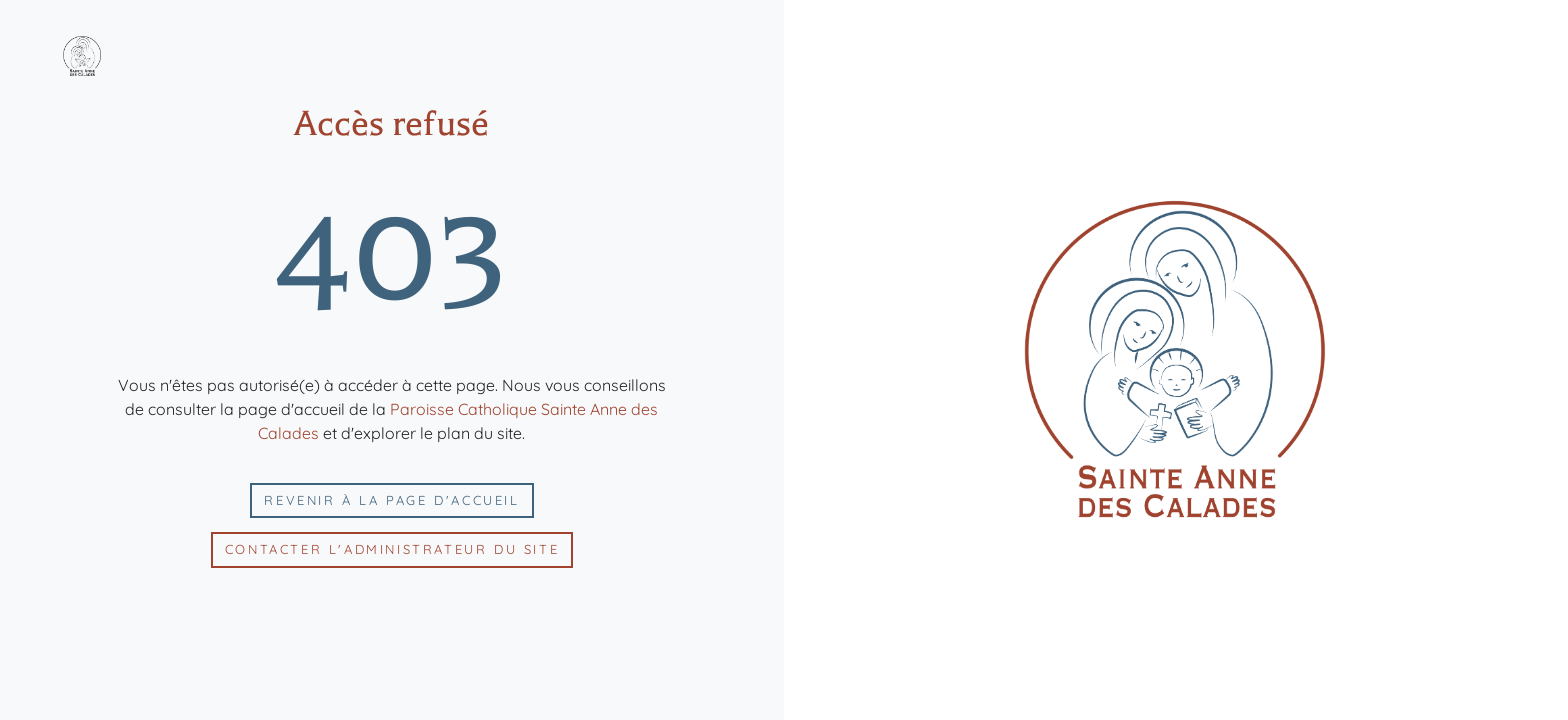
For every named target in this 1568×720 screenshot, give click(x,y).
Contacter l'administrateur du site (392, 549)
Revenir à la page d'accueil (391, 500)
